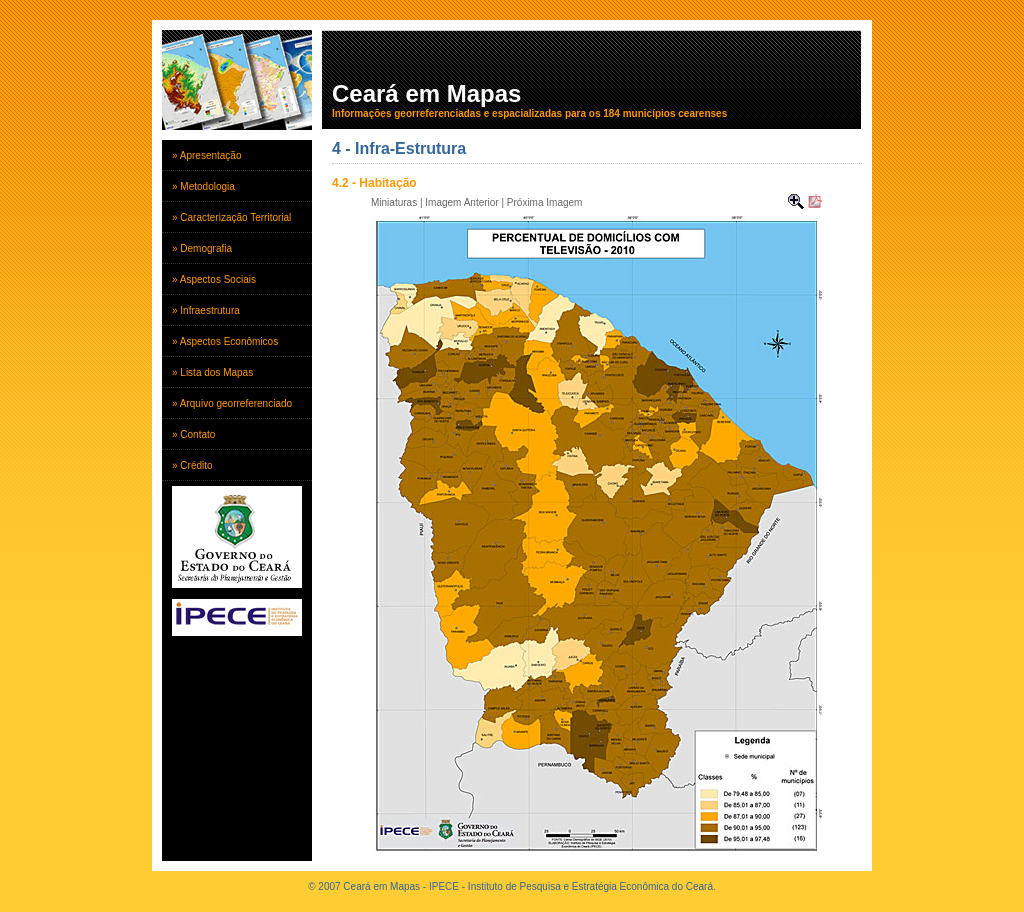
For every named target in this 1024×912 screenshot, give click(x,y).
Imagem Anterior (461, 202)
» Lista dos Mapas (212, 372)
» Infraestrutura (206, 310)
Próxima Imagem (545, 202)
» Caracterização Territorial (231, 217)
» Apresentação (207, 155)
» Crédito (192, 465)
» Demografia (202, 248)
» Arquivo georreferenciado (232, 403)
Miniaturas (394, 202)
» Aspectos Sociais (214, 279)
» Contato (193, 434)
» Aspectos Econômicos (225, 341)
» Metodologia (203, 186)
